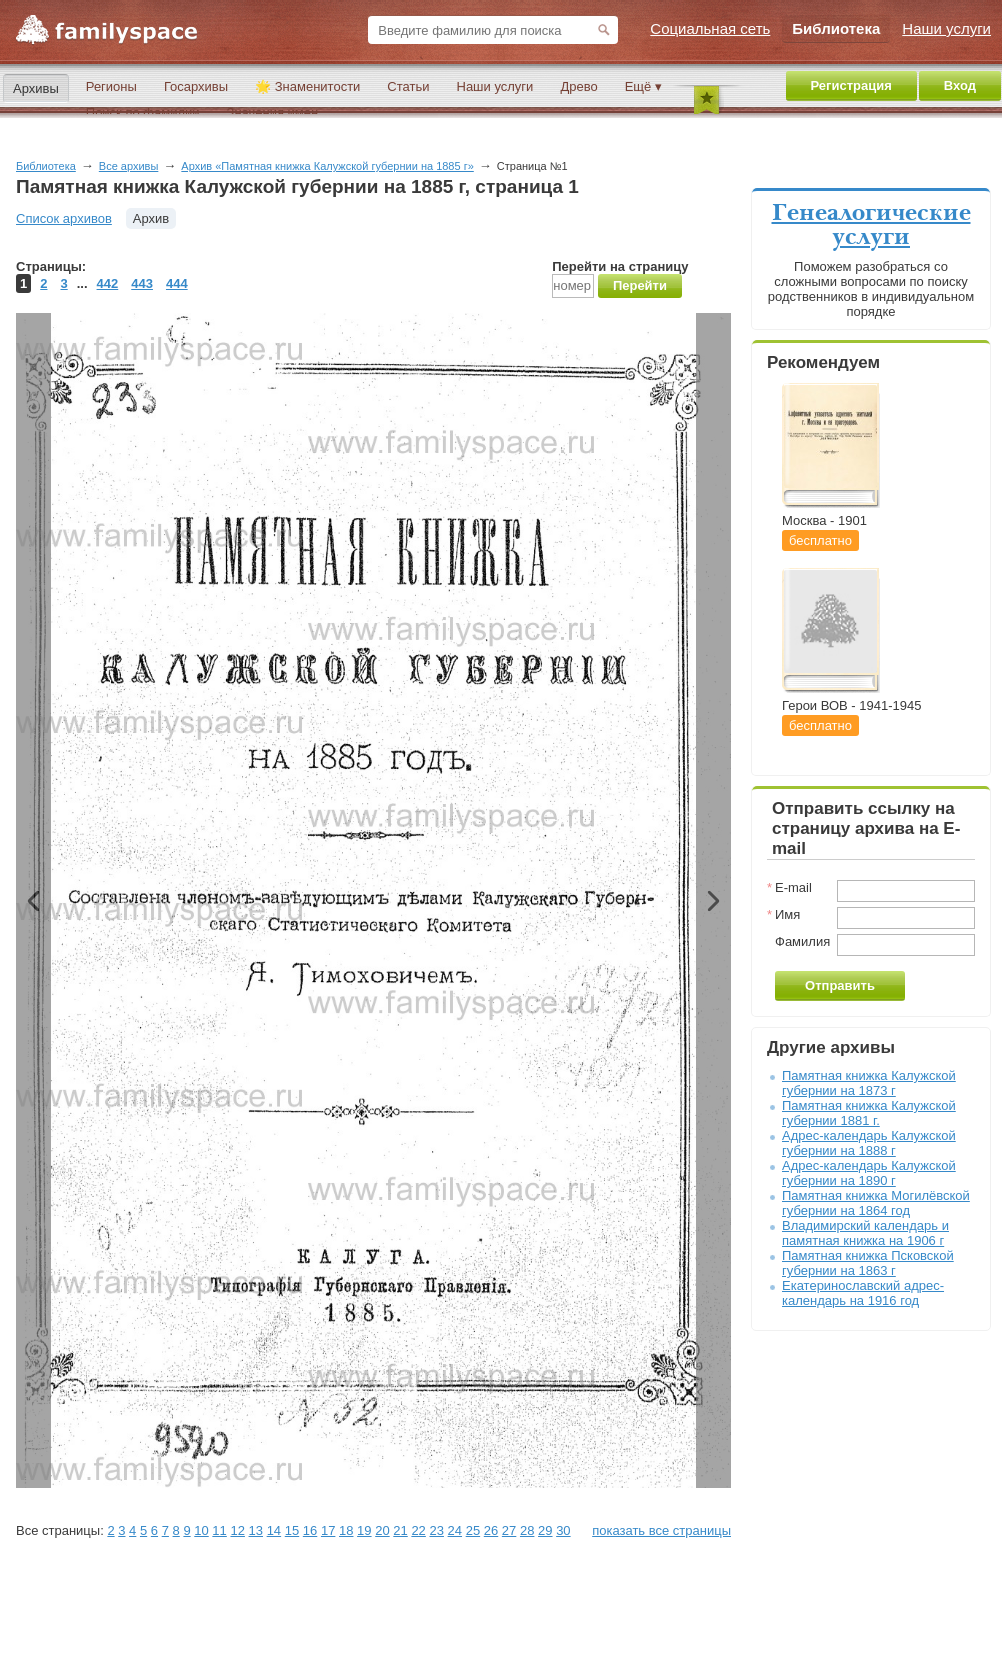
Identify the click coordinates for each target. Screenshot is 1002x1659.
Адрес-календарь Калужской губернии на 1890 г (869, 1173)
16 (310, 1530)
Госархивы (196, 86)
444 (177, 283)
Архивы (36, 88)
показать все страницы (661, 1530)
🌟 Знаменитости (307, 86)
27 (509, 1530)
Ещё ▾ (643, 86)
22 (418, 1530)
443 (142, 283)
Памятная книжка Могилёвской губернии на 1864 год (876, 1203)
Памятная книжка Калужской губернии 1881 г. (869, 1113)
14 (274, 1530)
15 (292, 1530)
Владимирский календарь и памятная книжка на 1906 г (865, 1233)
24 (455, 1530)
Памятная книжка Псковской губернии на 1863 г (868, 1263)
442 (108, 283)
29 (545, 1530)
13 (256, 1530)
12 (237, 1530)
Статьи (408, 86)
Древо (578, 86)
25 (473, 1530)
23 (436, 1530)
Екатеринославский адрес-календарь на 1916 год (863, 1293)
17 (328, 1530)
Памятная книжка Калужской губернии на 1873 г (869, 1083)
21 (400, 1530)
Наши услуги (495, 86)
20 (382, 1530)
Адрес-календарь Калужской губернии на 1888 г (869, 1143)
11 (219, 1530)
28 (527, 1530)
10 (201, 1530)
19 (364, 1530)
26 (491, 1530)
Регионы (111, 86)
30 (563, 1530)
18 (346, 1530)
